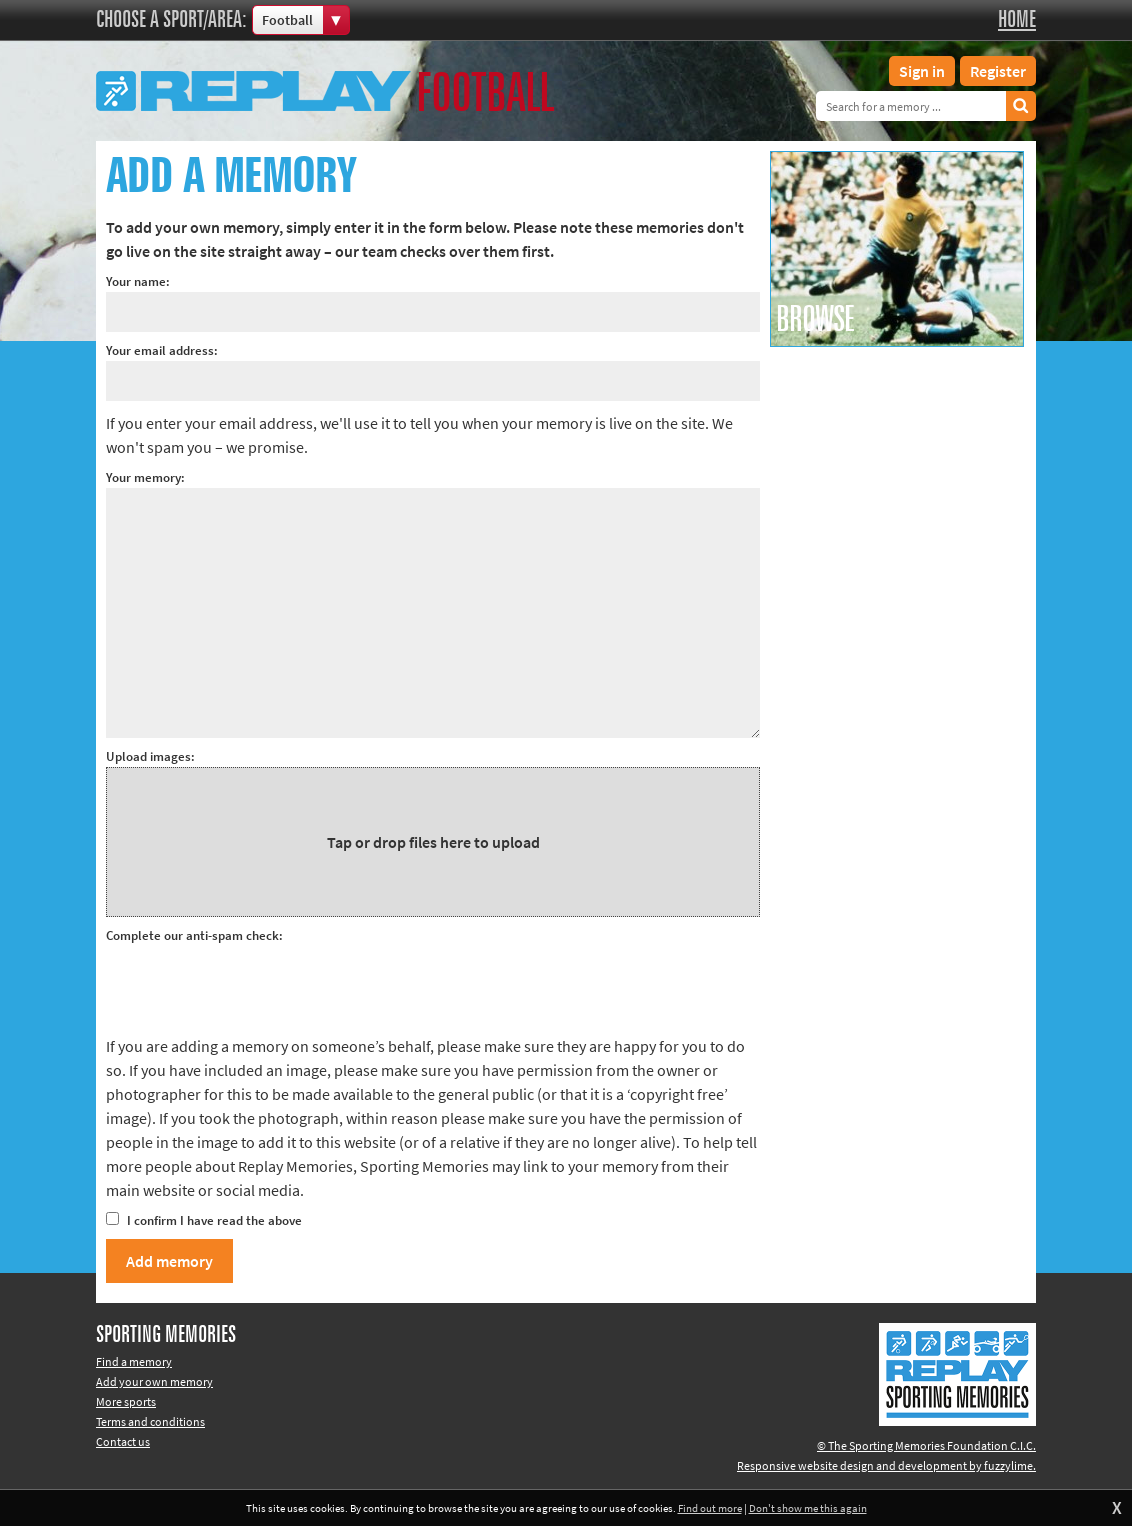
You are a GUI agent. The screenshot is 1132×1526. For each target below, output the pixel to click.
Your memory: (145, 477)
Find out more (710, 1508)
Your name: (138, 281)
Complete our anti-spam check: (194, 935)
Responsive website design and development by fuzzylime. (886, 1465)
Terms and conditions (150, 1421)
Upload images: (150, 756)
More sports (126, 1401)
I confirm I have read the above (204, 1220)
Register (998, 71)
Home (1017, 20)
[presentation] (258, 985)
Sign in (922, 71)
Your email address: (162, 350)
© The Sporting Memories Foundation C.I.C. (926, 1445)
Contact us (123, 1441)
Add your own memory (154, 1381)
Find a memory (134, 1361)
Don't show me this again (808, 1508)
